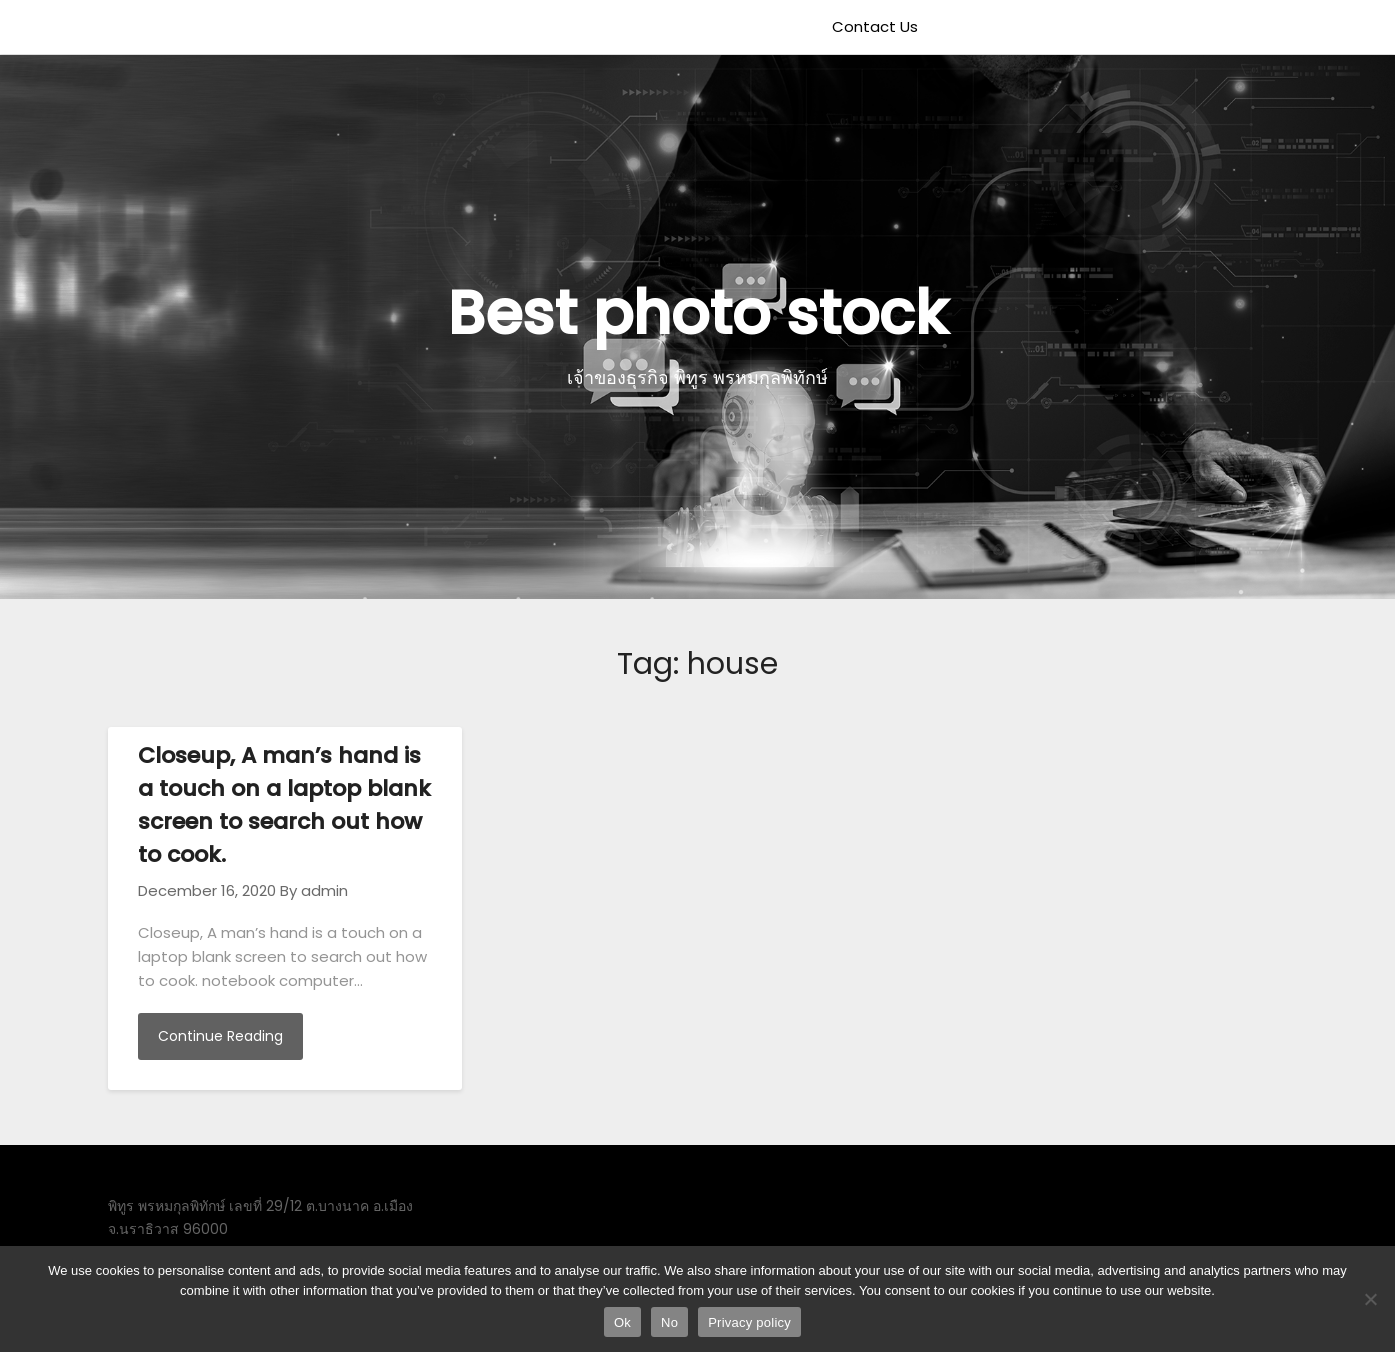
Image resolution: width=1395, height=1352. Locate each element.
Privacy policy (749, 1322)
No (669, 1322)
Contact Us (875, 26)
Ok (622, 1322)
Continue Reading (220, 1036)
